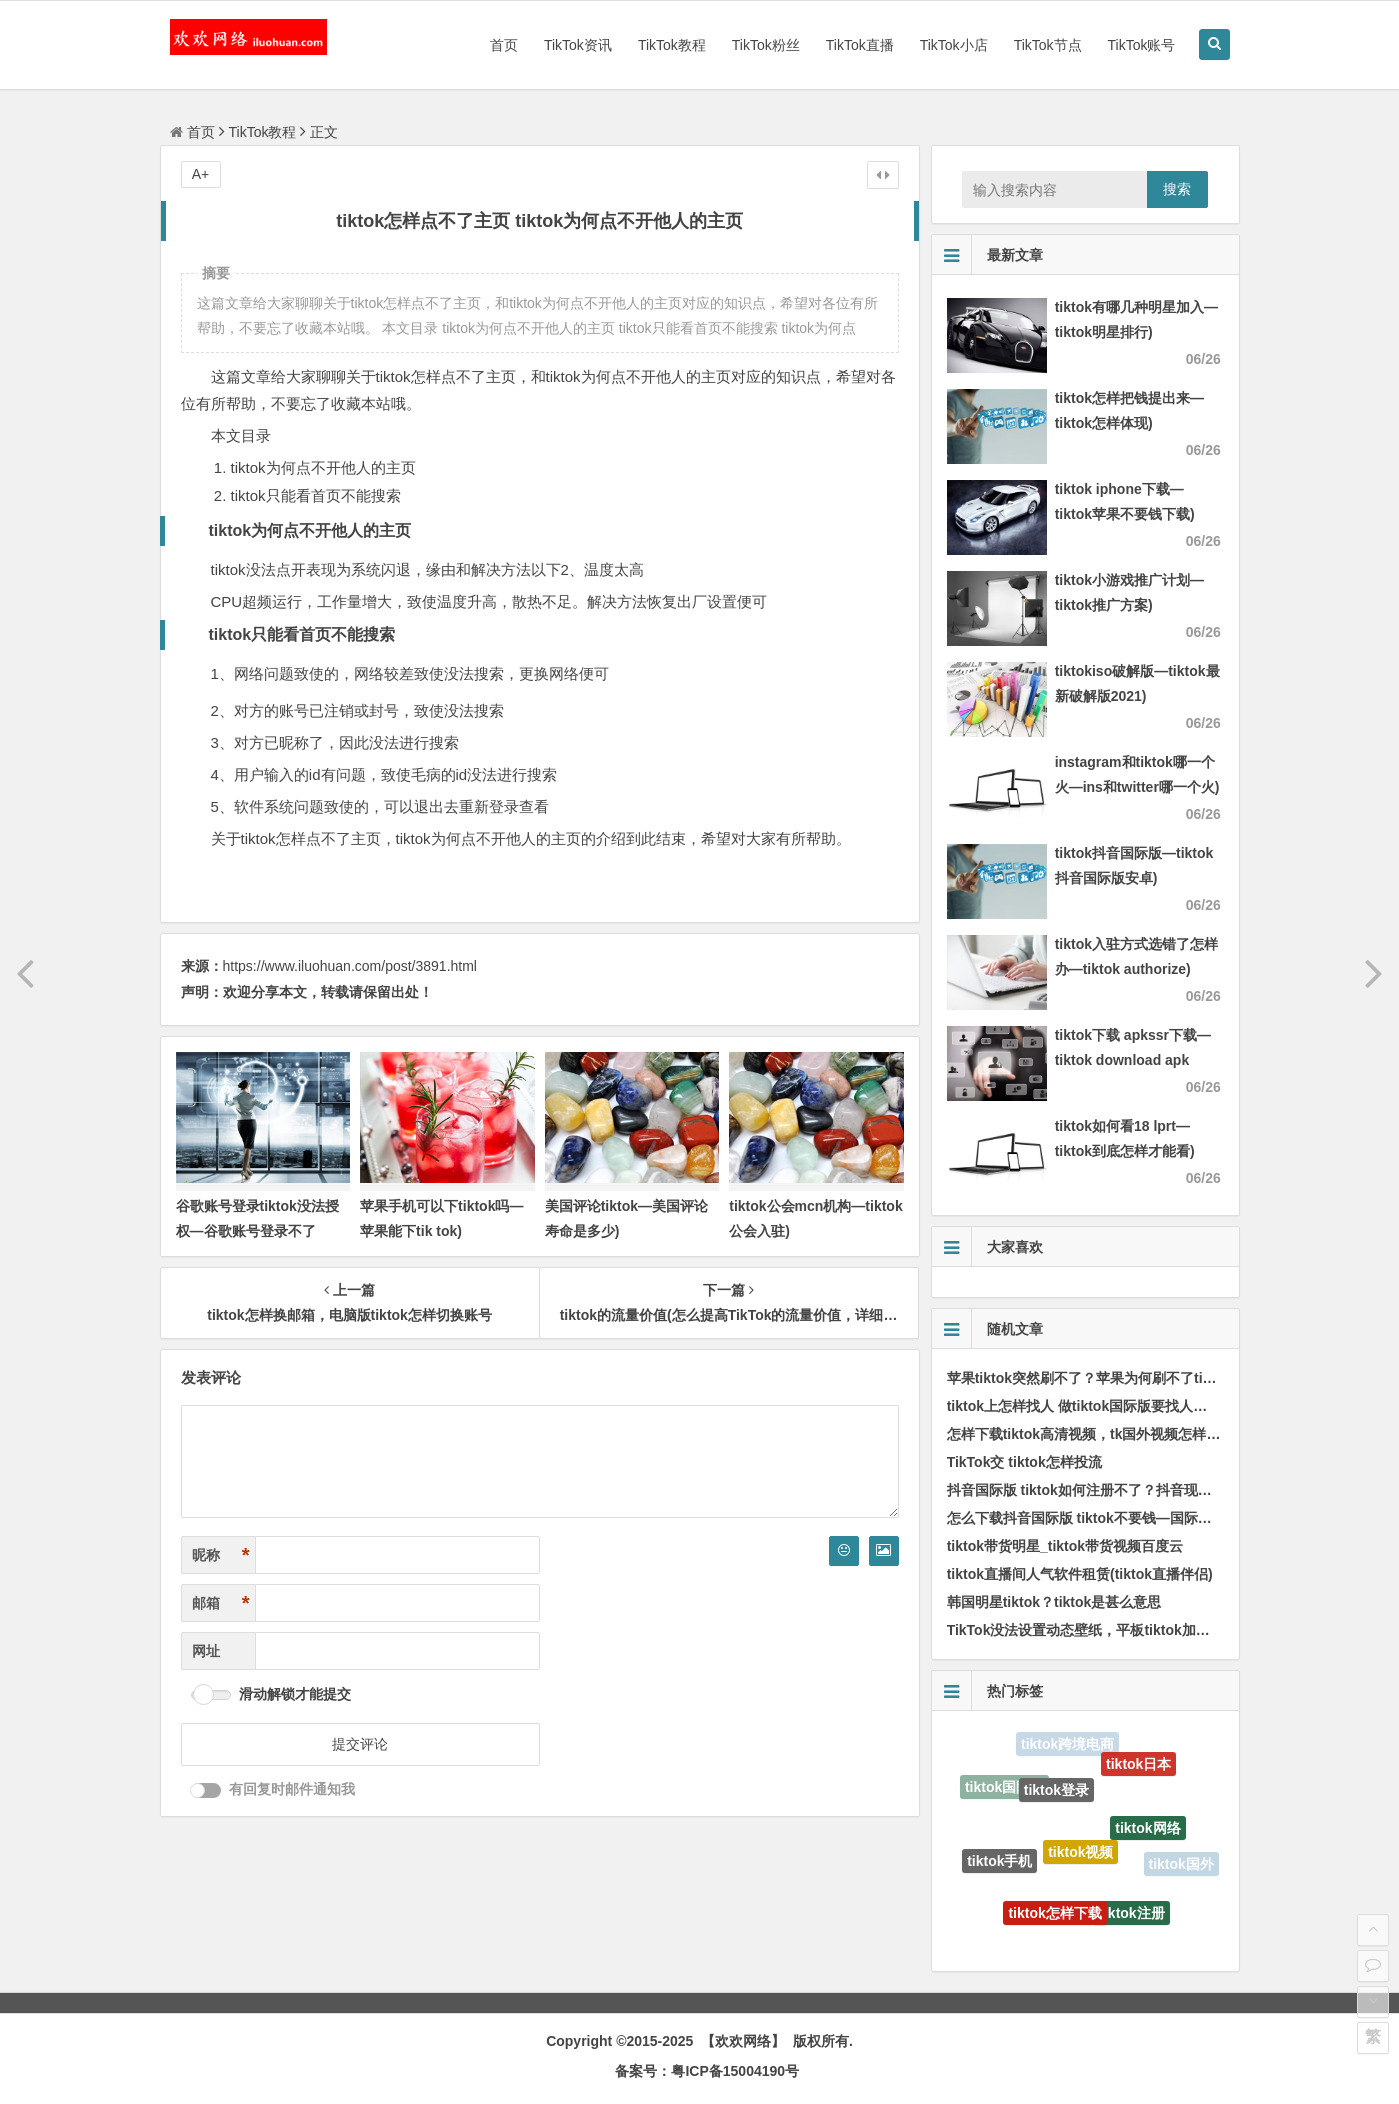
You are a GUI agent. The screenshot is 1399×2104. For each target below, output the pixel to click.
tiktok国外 (1181, 1865)
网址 (206, 1651)
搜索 (1177, 189)
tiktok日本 (1138, 1767)
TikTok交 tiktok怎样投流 (1024, 1462)
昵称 (221, 1555)
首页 (504, 45)
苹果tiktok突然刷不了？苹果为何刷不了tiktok (1089, 1378)
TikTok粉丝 (766, 45)
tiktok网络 (1147, 1834)
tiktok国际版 (1004, 1789)
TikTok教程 (672, 45)
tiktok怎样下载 (1054, 1918)
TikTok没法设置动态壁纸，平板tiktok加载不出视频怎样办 (1127, 1630)
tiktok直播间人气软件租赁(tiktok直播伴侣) (1080, 1574)
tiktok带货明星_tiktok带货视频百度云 (1065, 1546)
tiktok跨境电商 (1067, 1745)
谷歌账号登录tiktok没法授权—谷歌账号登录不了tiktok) (257, 1231)
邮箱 (221, 1603)
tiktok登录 (1056, 1796)
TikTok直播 (860, 45)
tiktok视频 (1080, 1860)
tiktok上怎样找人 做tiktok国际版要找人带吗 (1084, 1406)
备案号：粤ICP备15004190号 (707, 2071)
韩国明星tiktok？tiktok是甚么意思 (1054, 1602)
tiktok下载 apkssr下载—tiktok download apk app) (1133, 1060)
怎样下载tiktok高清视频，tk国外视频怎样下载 (1091, 1434)
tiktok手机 (999, 1864)
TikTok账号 (1142, 45)
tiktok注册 (1131, 1917)
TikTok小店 (954, 45)
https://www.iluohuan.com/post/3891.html (350, 966)
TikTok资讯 (578, 45)
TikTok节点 (1048, 45)
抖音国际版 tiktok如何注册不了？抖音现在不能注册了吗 (1121, 1490)
